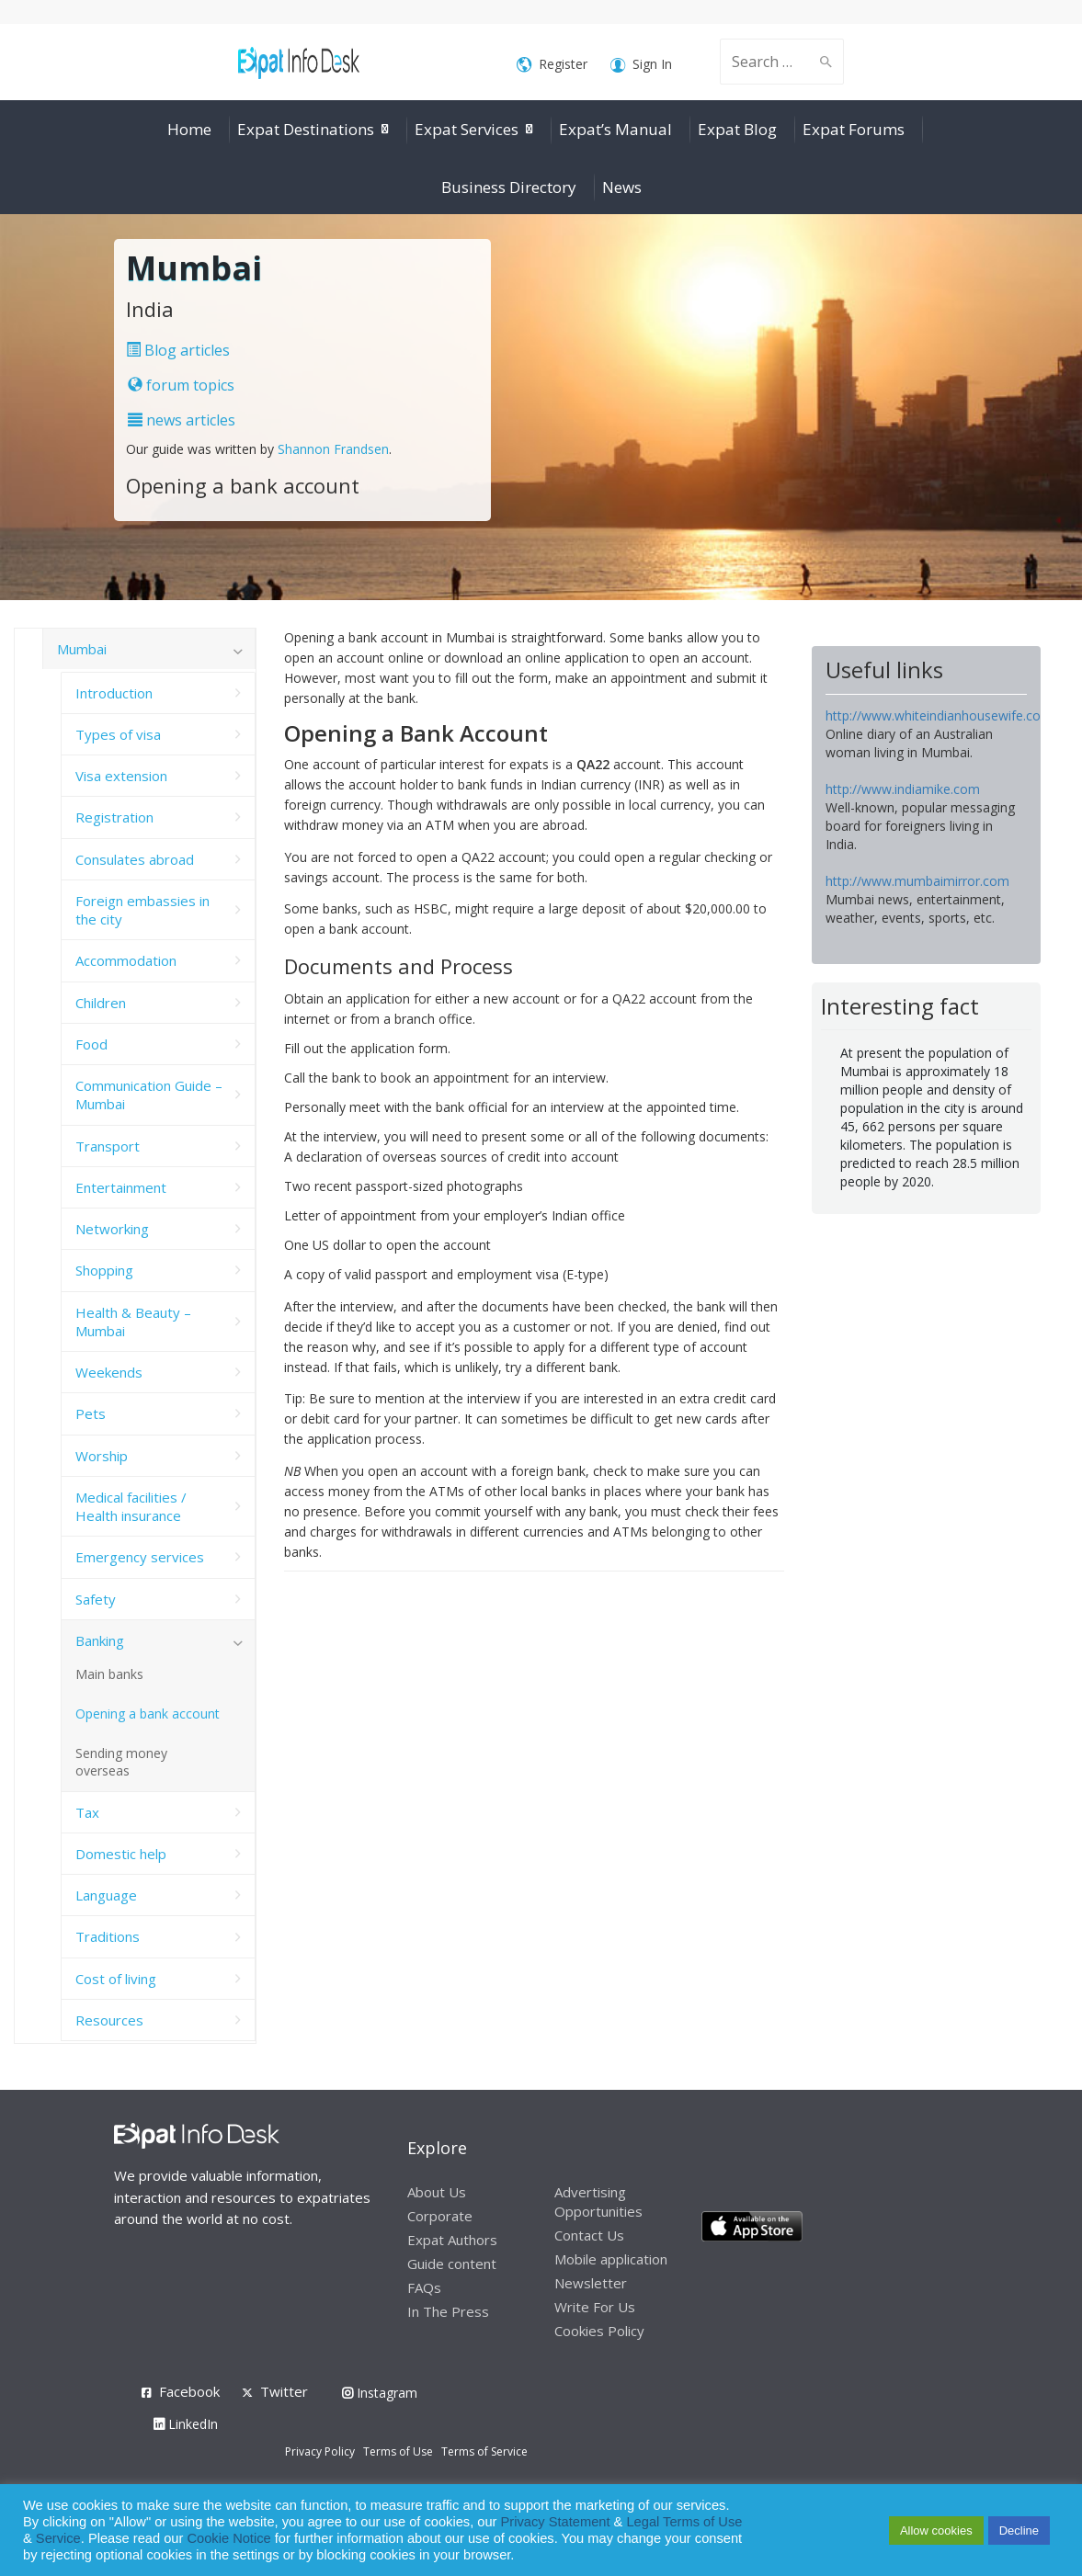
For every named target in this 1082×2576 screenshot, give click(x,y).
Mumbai (82, 649)
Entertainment (120, 1187)
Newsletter (590, 2283)
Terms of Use (398, 2451)
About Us (436, 2192)
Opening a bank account (147, 1713)
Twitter (284, 2391)
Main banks (109, 1674)
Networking (112, 1229)
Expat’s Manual (615, 129)
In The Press (448, 2311)
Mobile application (610, 2259)
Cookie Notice (228, 2538)
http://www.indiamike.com (903, 789)
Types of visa (118, 734)
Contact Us (589, 2235)
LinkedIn (186, 2424)
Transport (107, 1146)
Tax (87, 1812)
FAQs (424, 2287)
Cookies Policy (599, 2330)
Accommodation (126, 960)
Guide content (451, 2263)
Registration (114, 817)
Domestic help (120, 1853)
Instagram (379, 2392)
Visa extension (121, 775)
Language (106, 1895)
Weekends (108, 1372)
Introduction (114, 693)
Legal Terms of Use (684, 2521)
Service (58, 2538)
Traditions (107, 1936)
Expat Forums (854, 129)
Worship (101, 1456)
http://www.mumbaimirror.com (917, 881)
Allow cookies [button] (936, 2530)
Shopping (104, 1270)
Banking (99, 1640)
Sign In (641, 64)
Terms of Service (484, 2451)
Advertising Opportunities (598, 2201)
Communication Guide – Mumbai (148, 1094)
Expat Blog (737, 129)
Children (100, 1002)
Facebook (189, 2391)
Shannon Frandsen (333, 449)
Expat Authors (452, 2239)
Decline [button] (1019, 2530)
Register (552, 64)
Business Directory (508, 187)
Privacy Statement (555, 2521)
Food (91, 1044)
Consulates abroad (134, 859)
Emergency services (139, 1557)
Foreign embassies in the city (142, 909)
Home (189, 129)
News (622, 187)
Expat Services (466, 129)
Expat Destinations (305, 129)
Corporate (440, 2216)
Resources (109, 2020)
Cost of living (115, 1978)
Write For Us (594, 2307)
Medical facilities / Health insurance (131, 1506)
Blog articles (178, 350)
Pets (90, 1413)
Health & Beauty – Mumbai (133, 1321)
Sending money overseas (121, 1761)
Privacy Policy (320, 2451)
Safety (95, 1599)
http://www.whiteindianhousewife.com (939, 715)
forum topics (181, 385)
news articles (181, 420)
